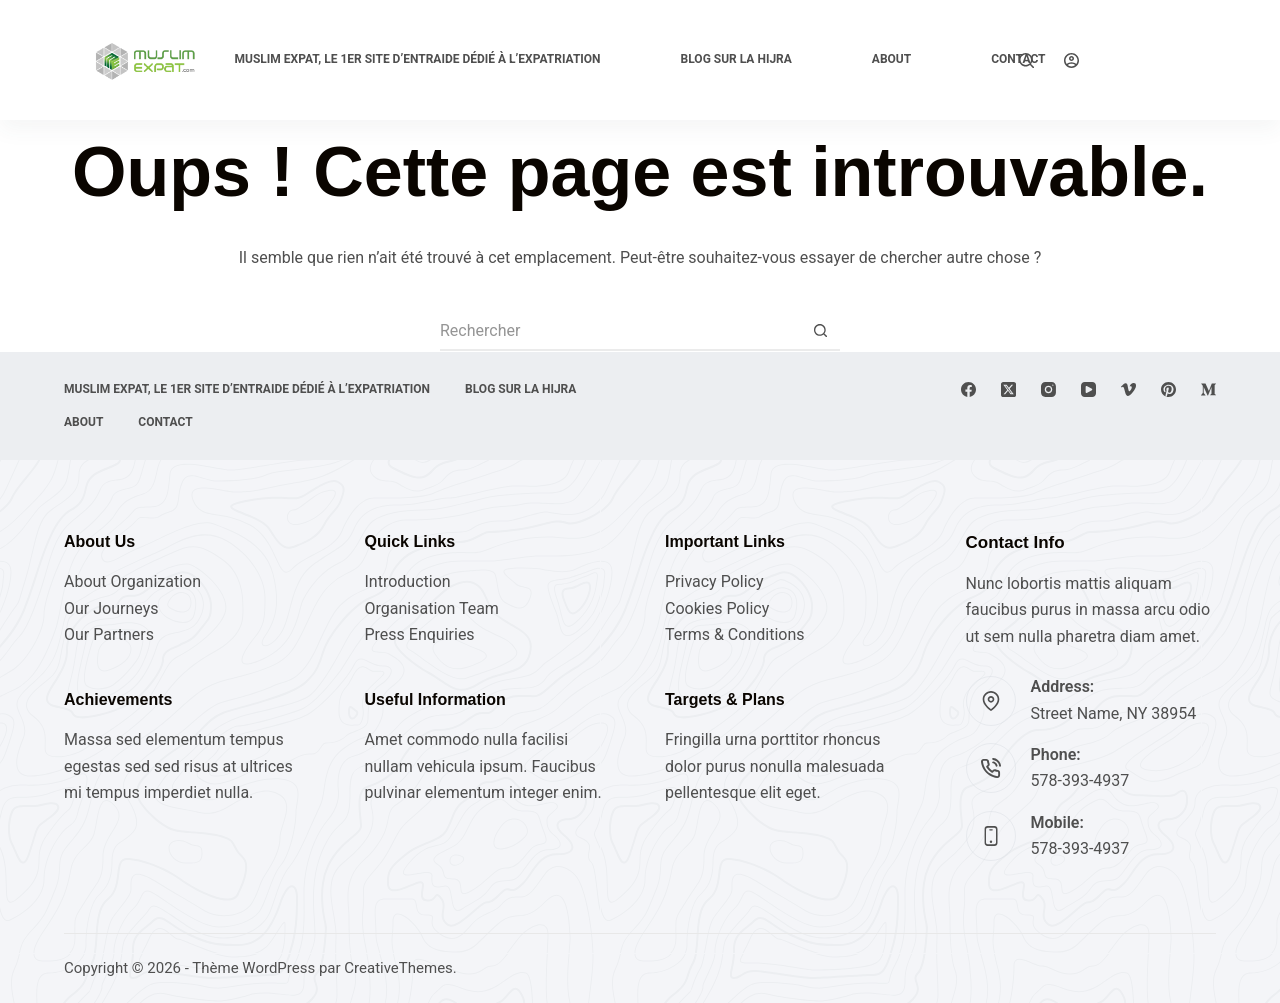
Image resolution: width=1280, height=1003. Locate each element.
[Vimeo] (1128, 389)
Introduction (408, 581)
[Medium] (1208, 389)
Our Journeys (111, 608)
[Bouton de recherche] (820, 331)
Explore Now (1162, 59)
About (891, 59)
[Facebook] (968, 389)
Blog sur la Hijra (736, 59)
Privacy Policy (714, 581)
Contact (165, 422)
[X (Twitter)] (1008, 389)
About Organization (132, 581)
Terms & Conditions (735, 634)
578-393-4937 (1080, 780)
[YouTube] (1088, 389)
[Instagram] (1048, 389)
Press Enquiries (420, 634)
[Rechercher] (1026, 60)
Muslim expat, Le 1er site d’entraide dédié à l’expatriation (417, 59)
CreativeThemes (398, 968)
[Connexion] (1071, 60)
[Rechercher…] (620, 331)
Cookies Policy (717, 608)
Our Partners (109, 634)
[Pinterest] (1168, 389)
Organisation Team (432, 608)
